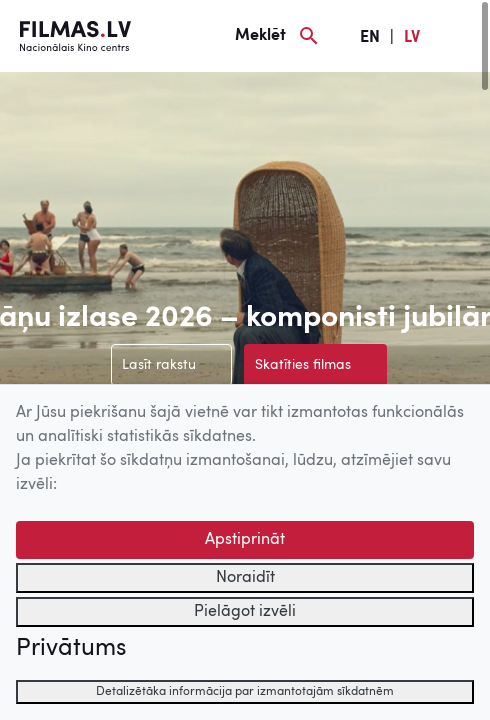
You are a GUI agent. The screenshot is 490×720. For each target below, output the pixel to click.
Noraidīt (245, 578)
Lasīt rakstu (159, 365)
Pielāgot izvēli (245, 612)
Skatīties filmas (303, 365)
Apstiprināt (245, 540)
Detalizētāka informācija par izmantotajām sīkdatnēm (245, 692)
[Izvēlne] (460, 36)
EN (370, 38)
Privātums (71, 649)
